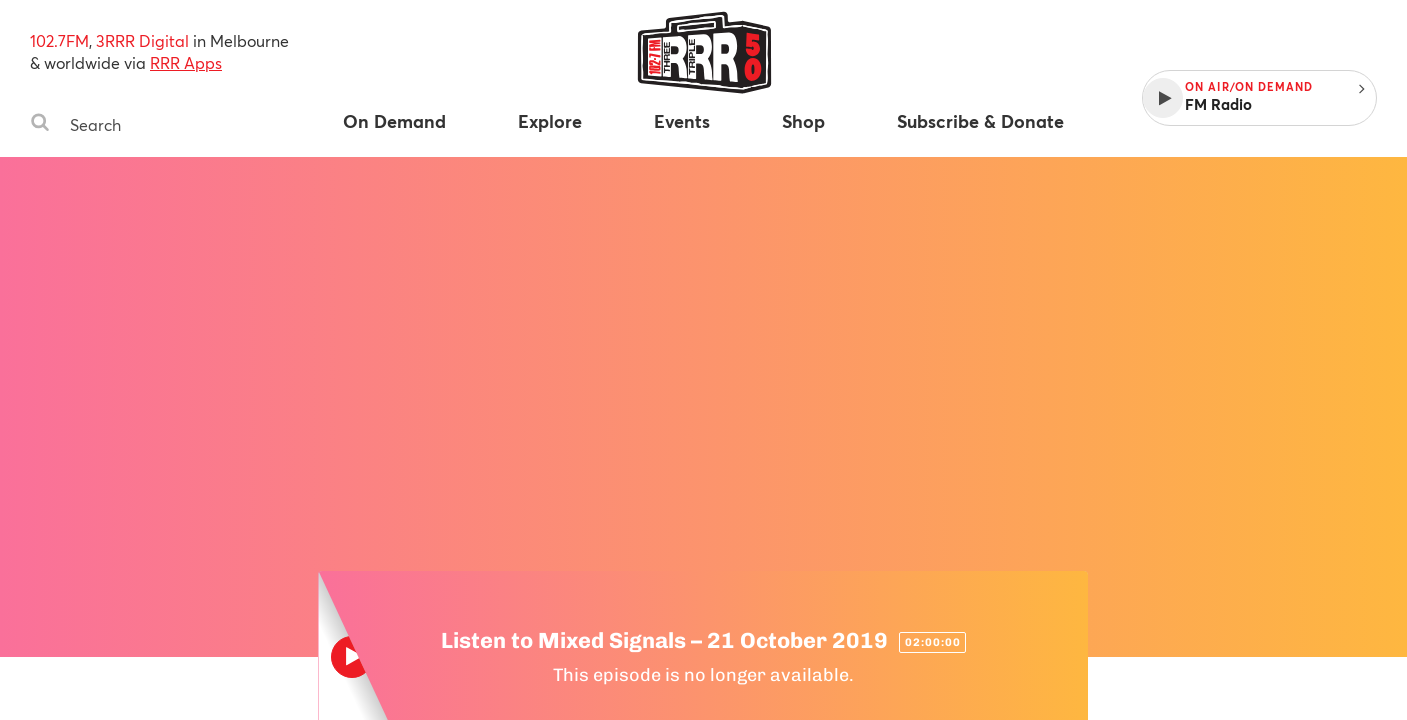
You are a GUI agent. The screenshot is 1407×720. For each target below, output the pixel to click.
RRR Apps (186, 62)
